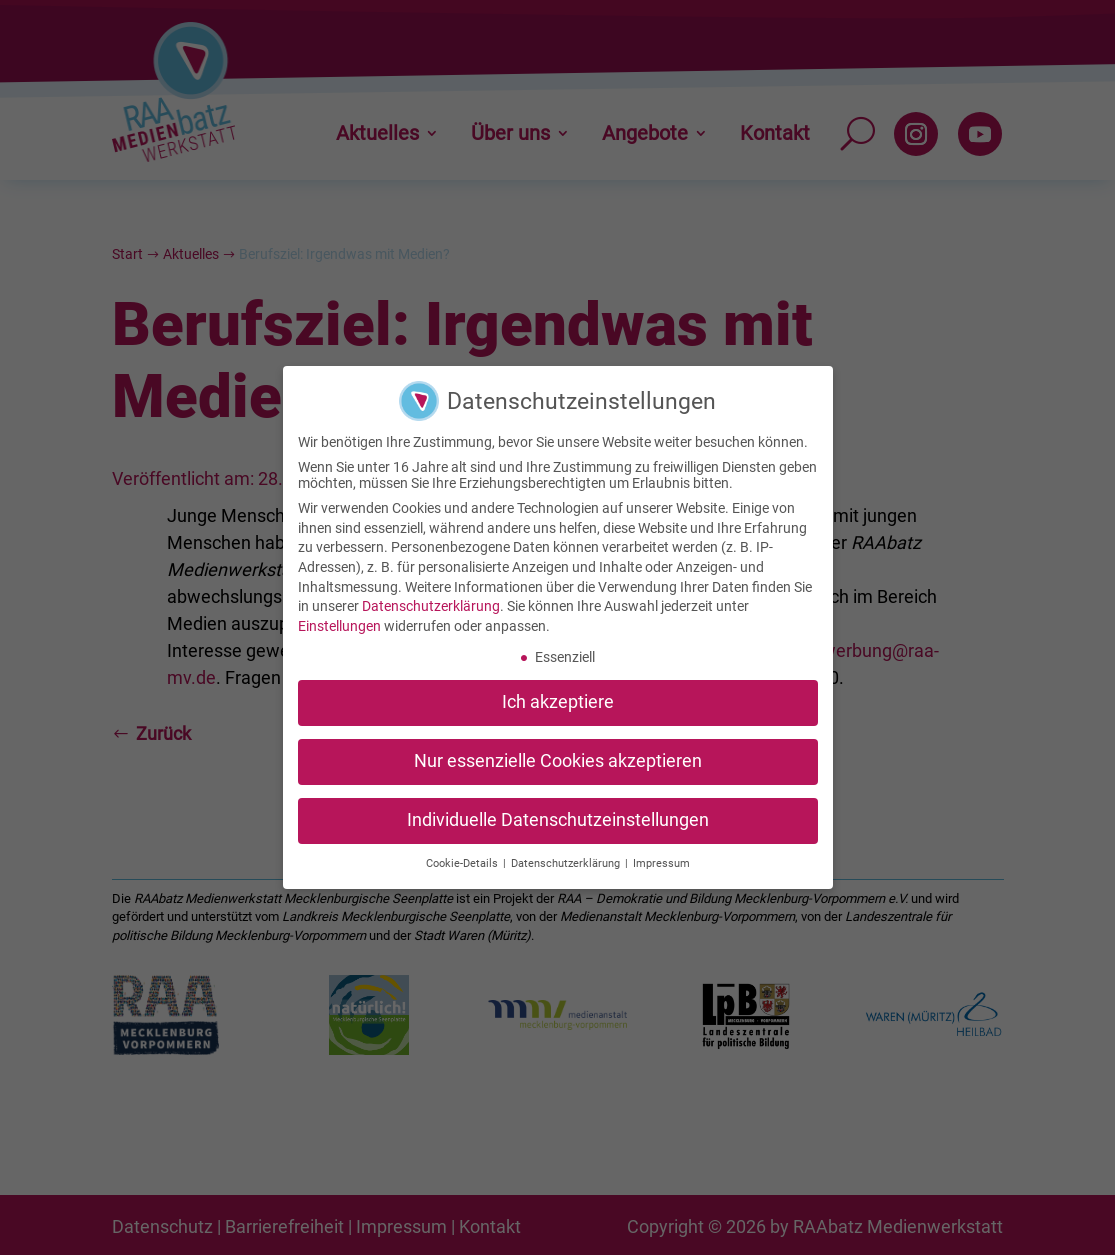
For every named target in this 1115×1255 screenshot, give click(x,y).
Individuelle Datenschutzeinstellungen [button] (558, 812)
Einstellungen (339, 617)
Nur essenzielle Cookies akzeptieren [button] (558, 753)
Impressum (661, 854)
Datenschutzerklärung (431, 598)
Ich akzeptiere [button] (558, 694)
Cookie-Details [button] (463, 854)
